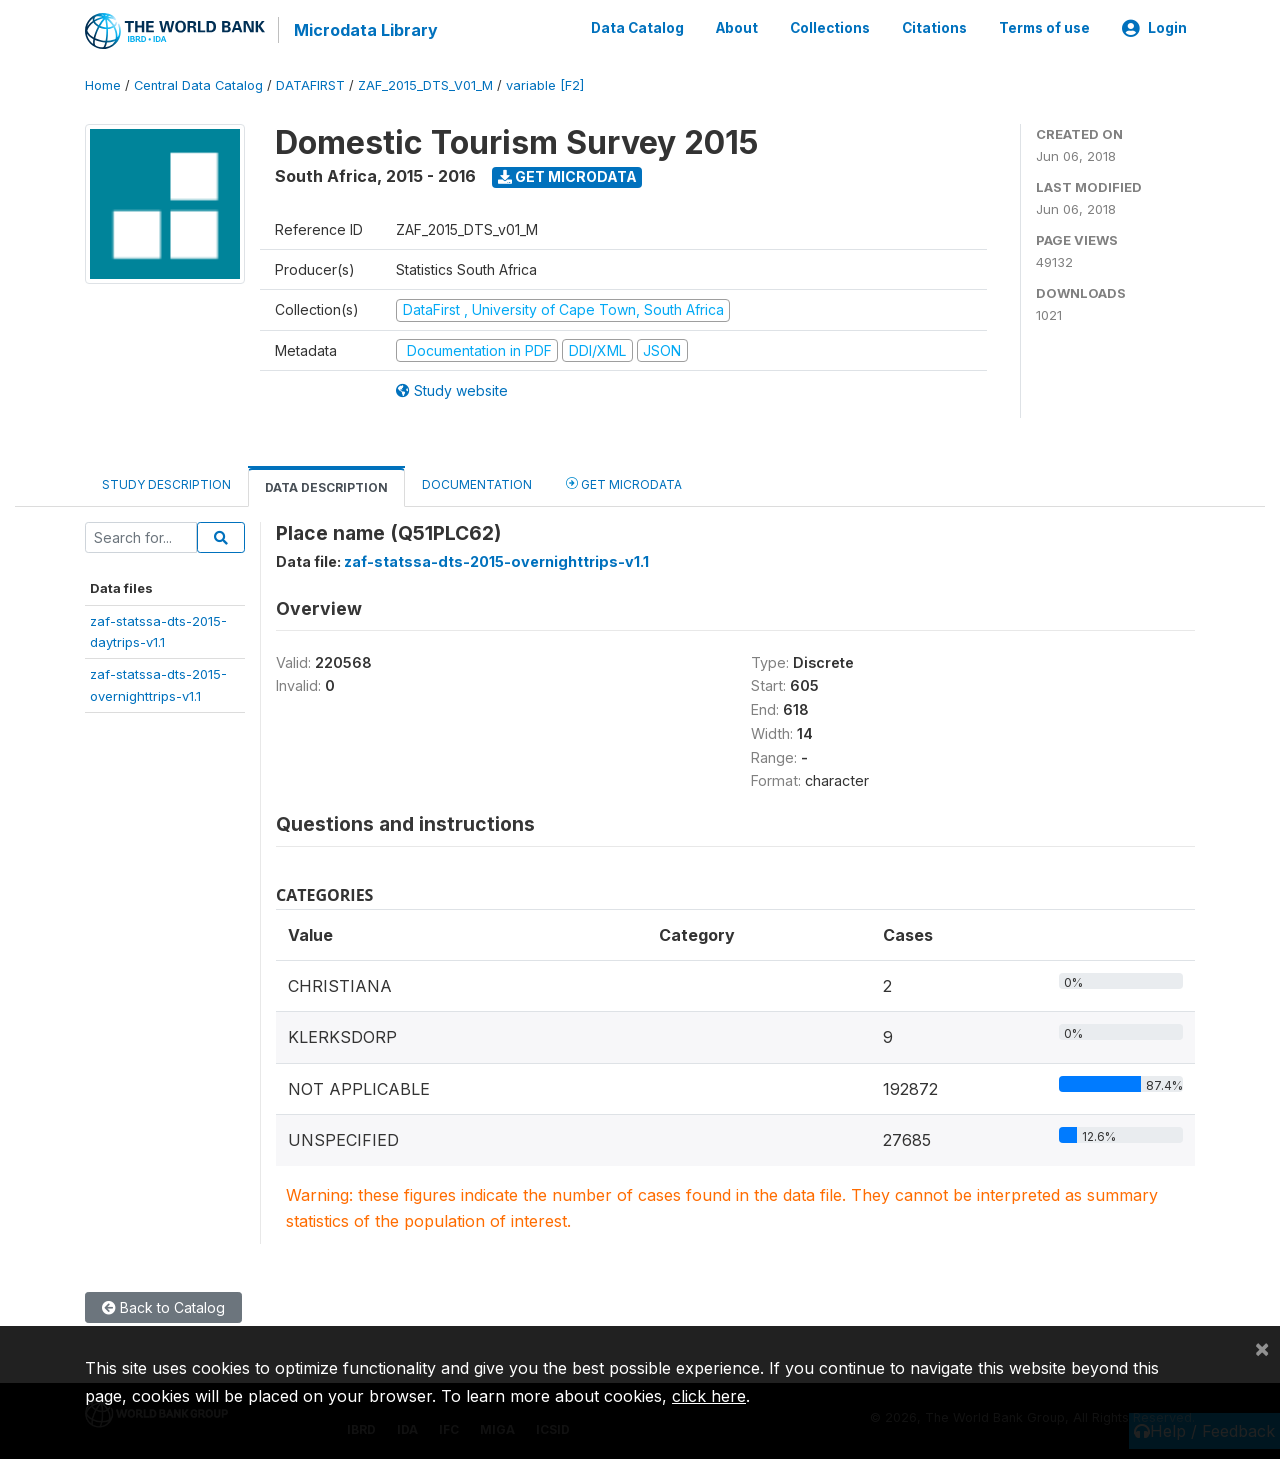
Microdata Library (365, 30)
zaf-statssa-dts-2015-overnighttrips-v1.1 (496, 560)
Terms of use (1044, 28)
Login (1154, 28)
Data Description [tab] (326, 486)
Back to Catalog (163, 1306)
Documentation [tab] (477, 483)
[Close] (1262, 1348)
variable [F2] (545, 84)
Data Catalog (637, 28)
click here (709, 1396)
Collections (830, 28)
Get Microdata (567, 175)
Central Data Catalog (198, 84)
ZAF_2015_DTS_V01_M (425, 84)
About (737, 28)
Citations (934, 28)
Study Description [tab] (166, 483)
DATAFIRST (310, 84)
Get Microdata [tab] (624, 482)
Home (103, 84)
